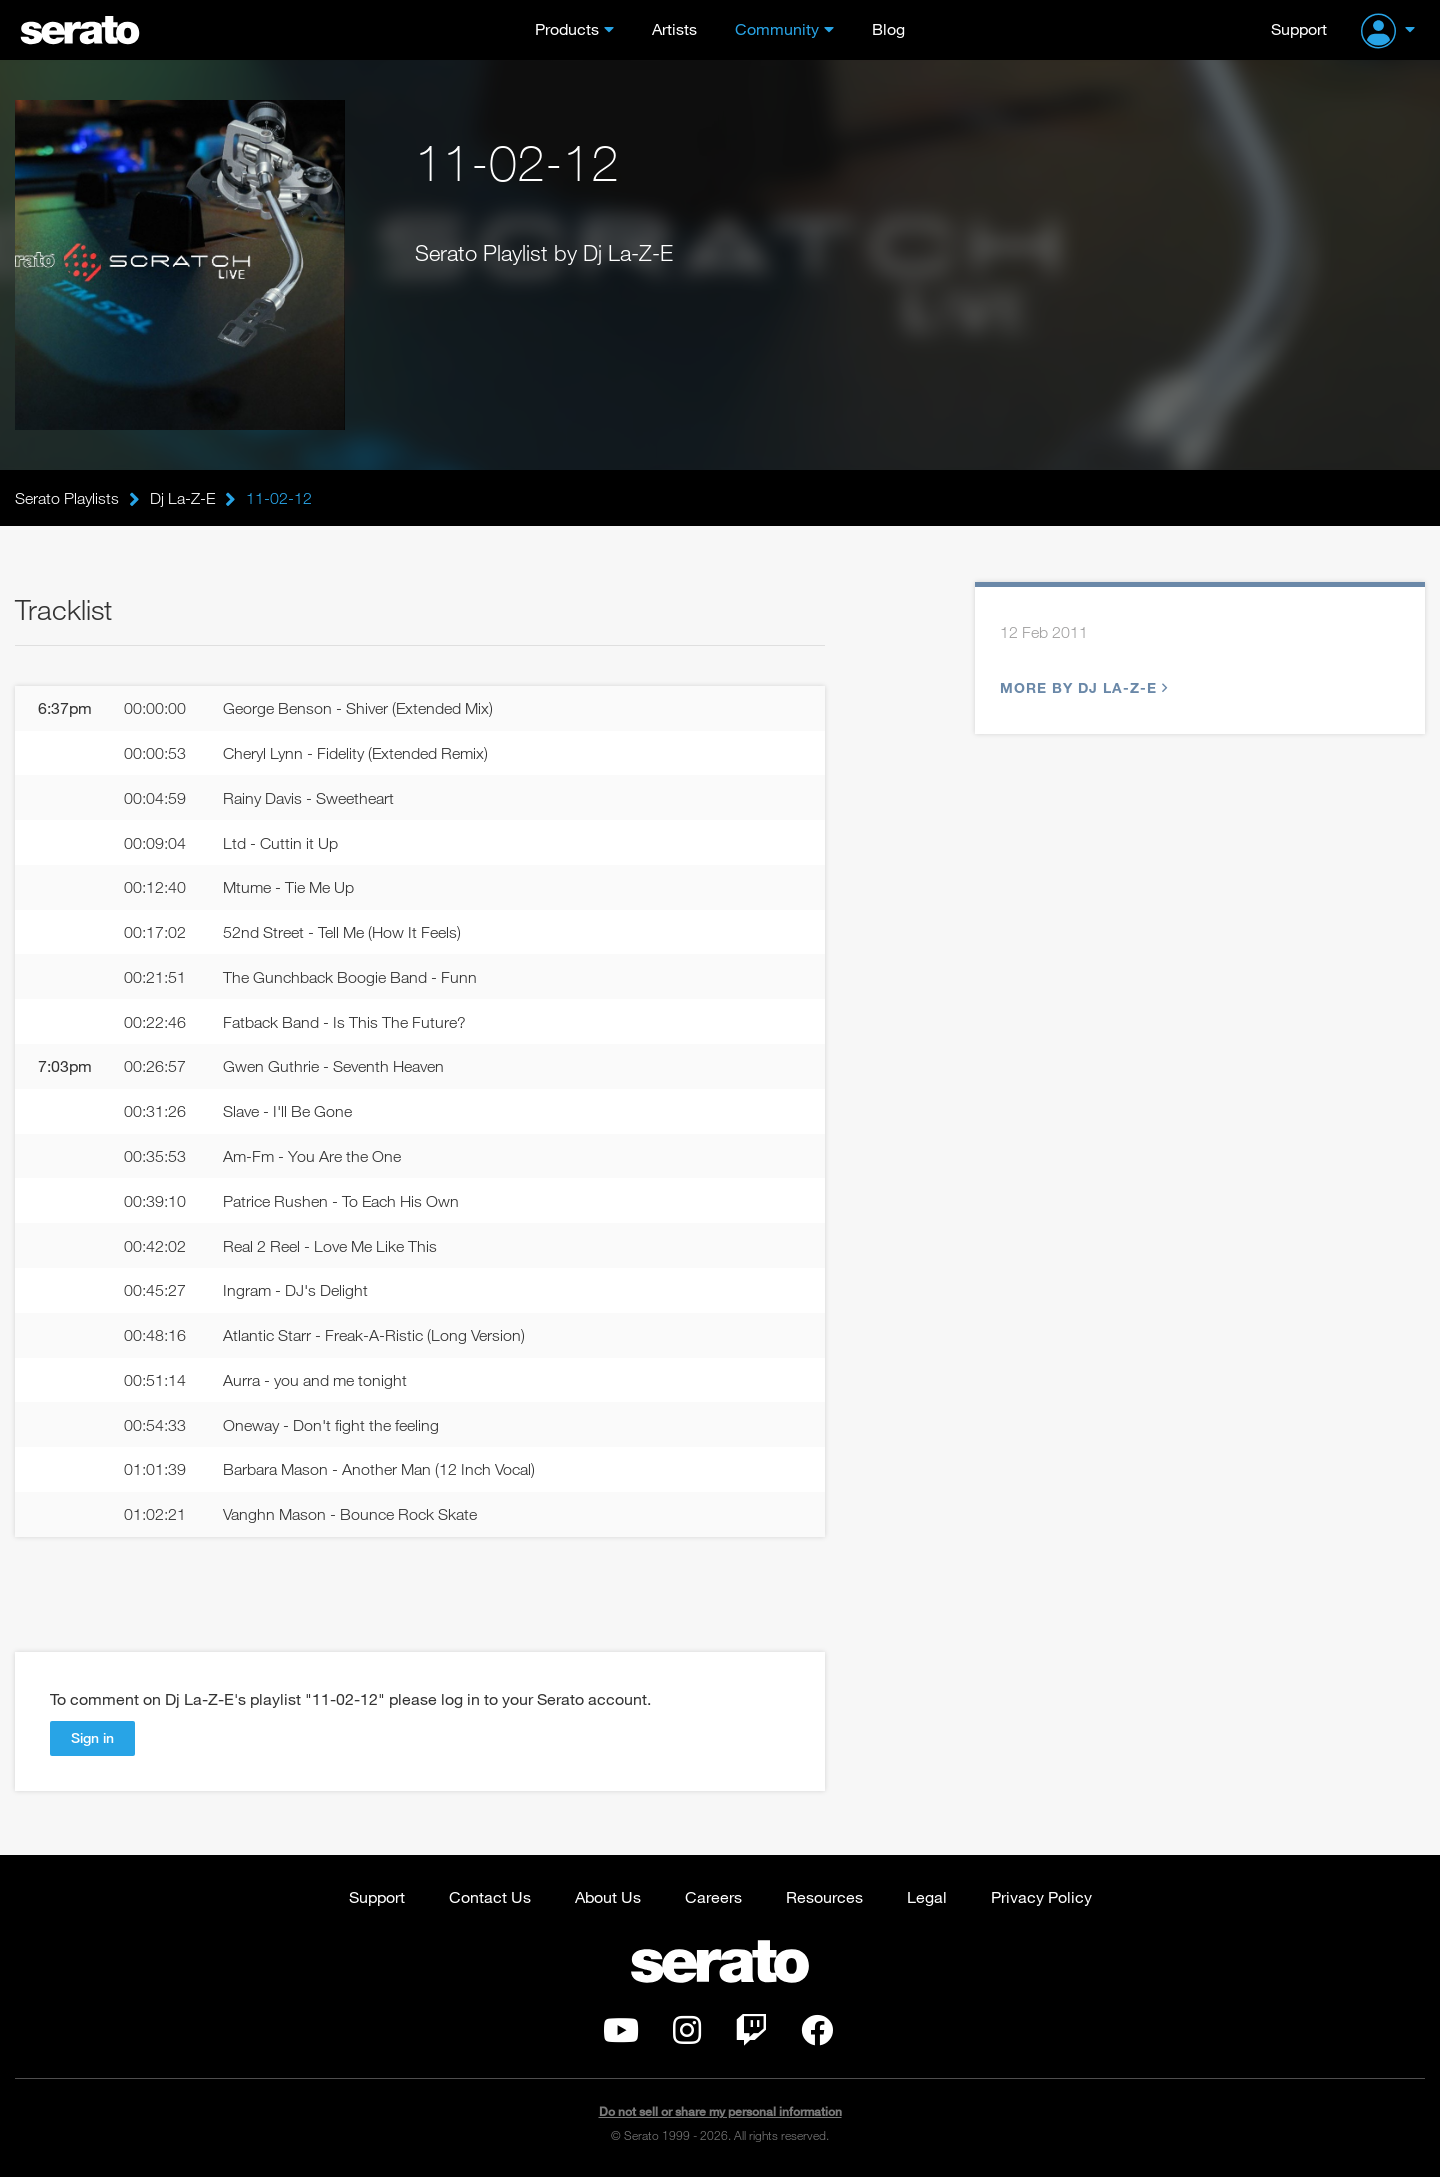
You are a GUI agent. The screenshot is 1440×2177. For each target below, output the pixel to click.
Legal (927, 1896)
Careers (713, 1896)
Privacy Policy (1041, 1896)
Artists (674, 28)
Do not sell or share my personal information (720, 2111)
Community (777, 28)
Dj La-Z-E (182, 498)
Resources (824, 1896)
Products (567, 28)
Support (1299, 28)
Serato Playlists (67, 498)
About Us (608, 1896)
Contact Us (490, 1896)
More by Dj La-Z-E (1081, 687)
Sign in (92, 1737)
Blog (888, 28)
